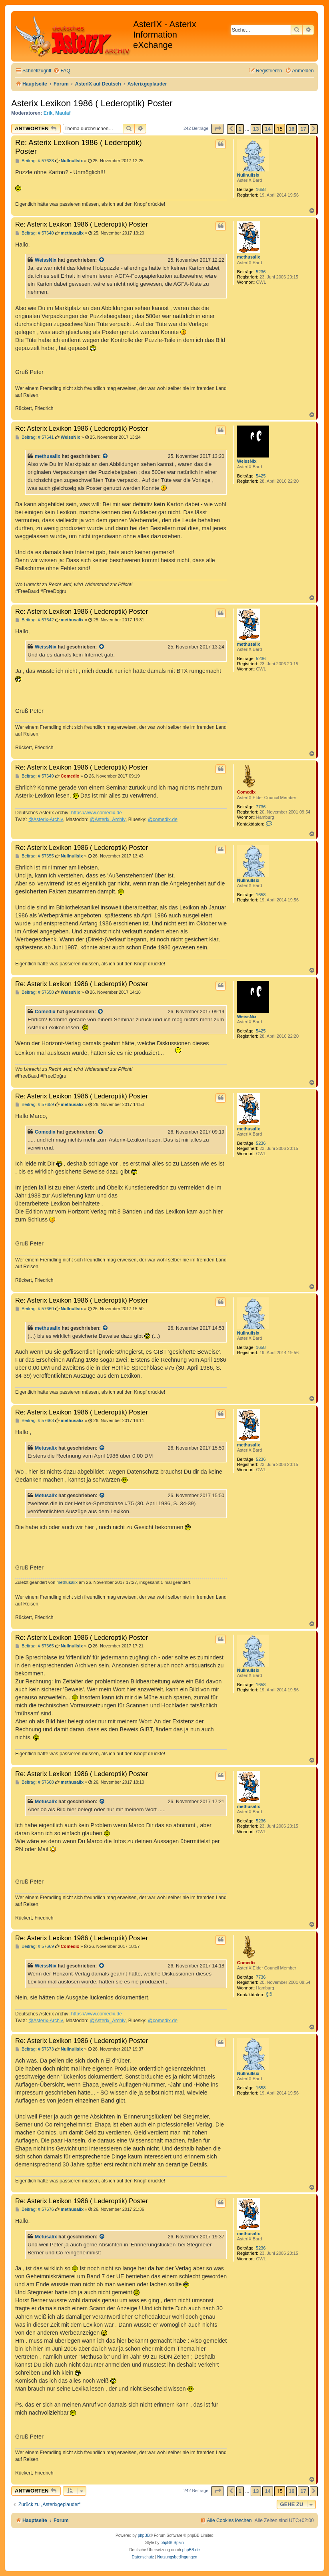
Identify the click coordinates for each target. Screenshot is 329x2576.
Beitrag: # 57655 (34, 856)
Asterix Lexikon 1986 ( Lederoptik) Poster (92, 103)
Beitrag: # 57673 (34, 2049)
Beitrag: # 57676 (34, 2209)
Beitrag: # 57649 (34, 776)
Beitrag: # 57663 (34, 1420)
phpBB (144, 2535)
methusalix (248, 257)
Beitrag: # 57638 (34, 160)
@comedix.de (162, 819)
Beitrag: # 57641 (34, 437)
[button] (217, 129)
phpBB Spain (171, 2542)
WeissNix (45, 260)
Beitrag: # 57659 (34, 1104)
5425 (260, 475)
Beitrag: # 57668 (34, 1782)
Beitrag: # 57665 (34, 1646)
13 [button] (256, 129)
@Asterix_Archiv (108, 819)
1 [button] (240, 129)
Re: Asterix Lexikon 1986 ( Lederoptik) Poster (78, 146)
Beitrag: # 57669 (34, 1946)
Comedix (246, 792)
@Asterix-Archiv (45, 819)
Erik (48, 113)
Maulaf (62, 113)
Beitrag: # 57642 (34, 620)
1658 (260, 189)
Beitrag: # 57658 (34, 992)
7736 (260, 806)
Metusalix (46, 1448)
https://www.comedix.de (96, 813)
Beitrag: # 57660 (34, 1308)
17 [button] (303, 129)
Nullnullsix (248, 175)
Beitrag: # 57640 (34, 233)
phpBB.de (191, 2550)
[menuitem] (61, 71)
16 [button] (291, 129)
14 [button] (267, 129)
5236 (260, 271)
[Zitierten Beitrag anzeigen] (102, 260)
